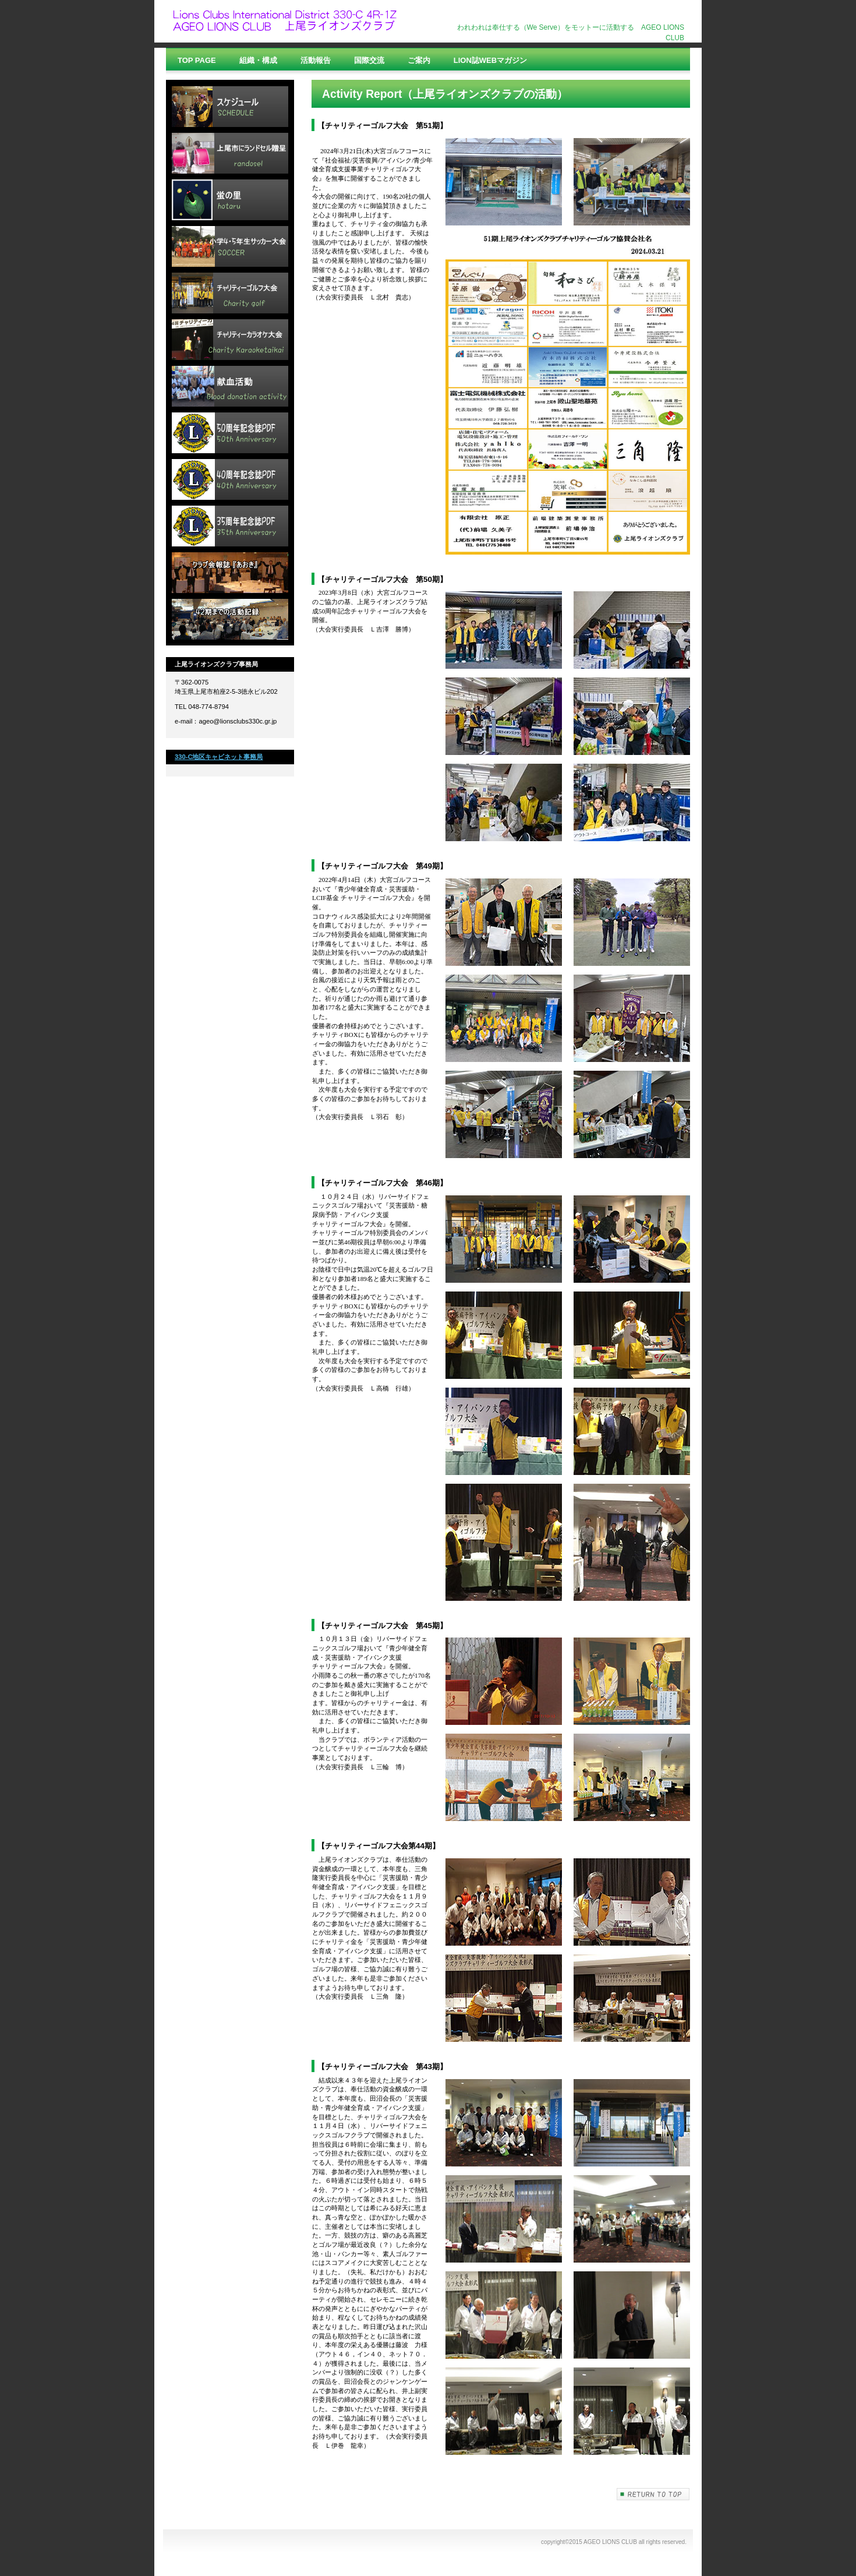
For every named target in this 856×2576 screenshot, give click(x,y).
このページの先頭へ (653, 2494)
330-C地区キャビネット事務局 (219, 756)
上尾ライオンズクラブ (288, 21)
